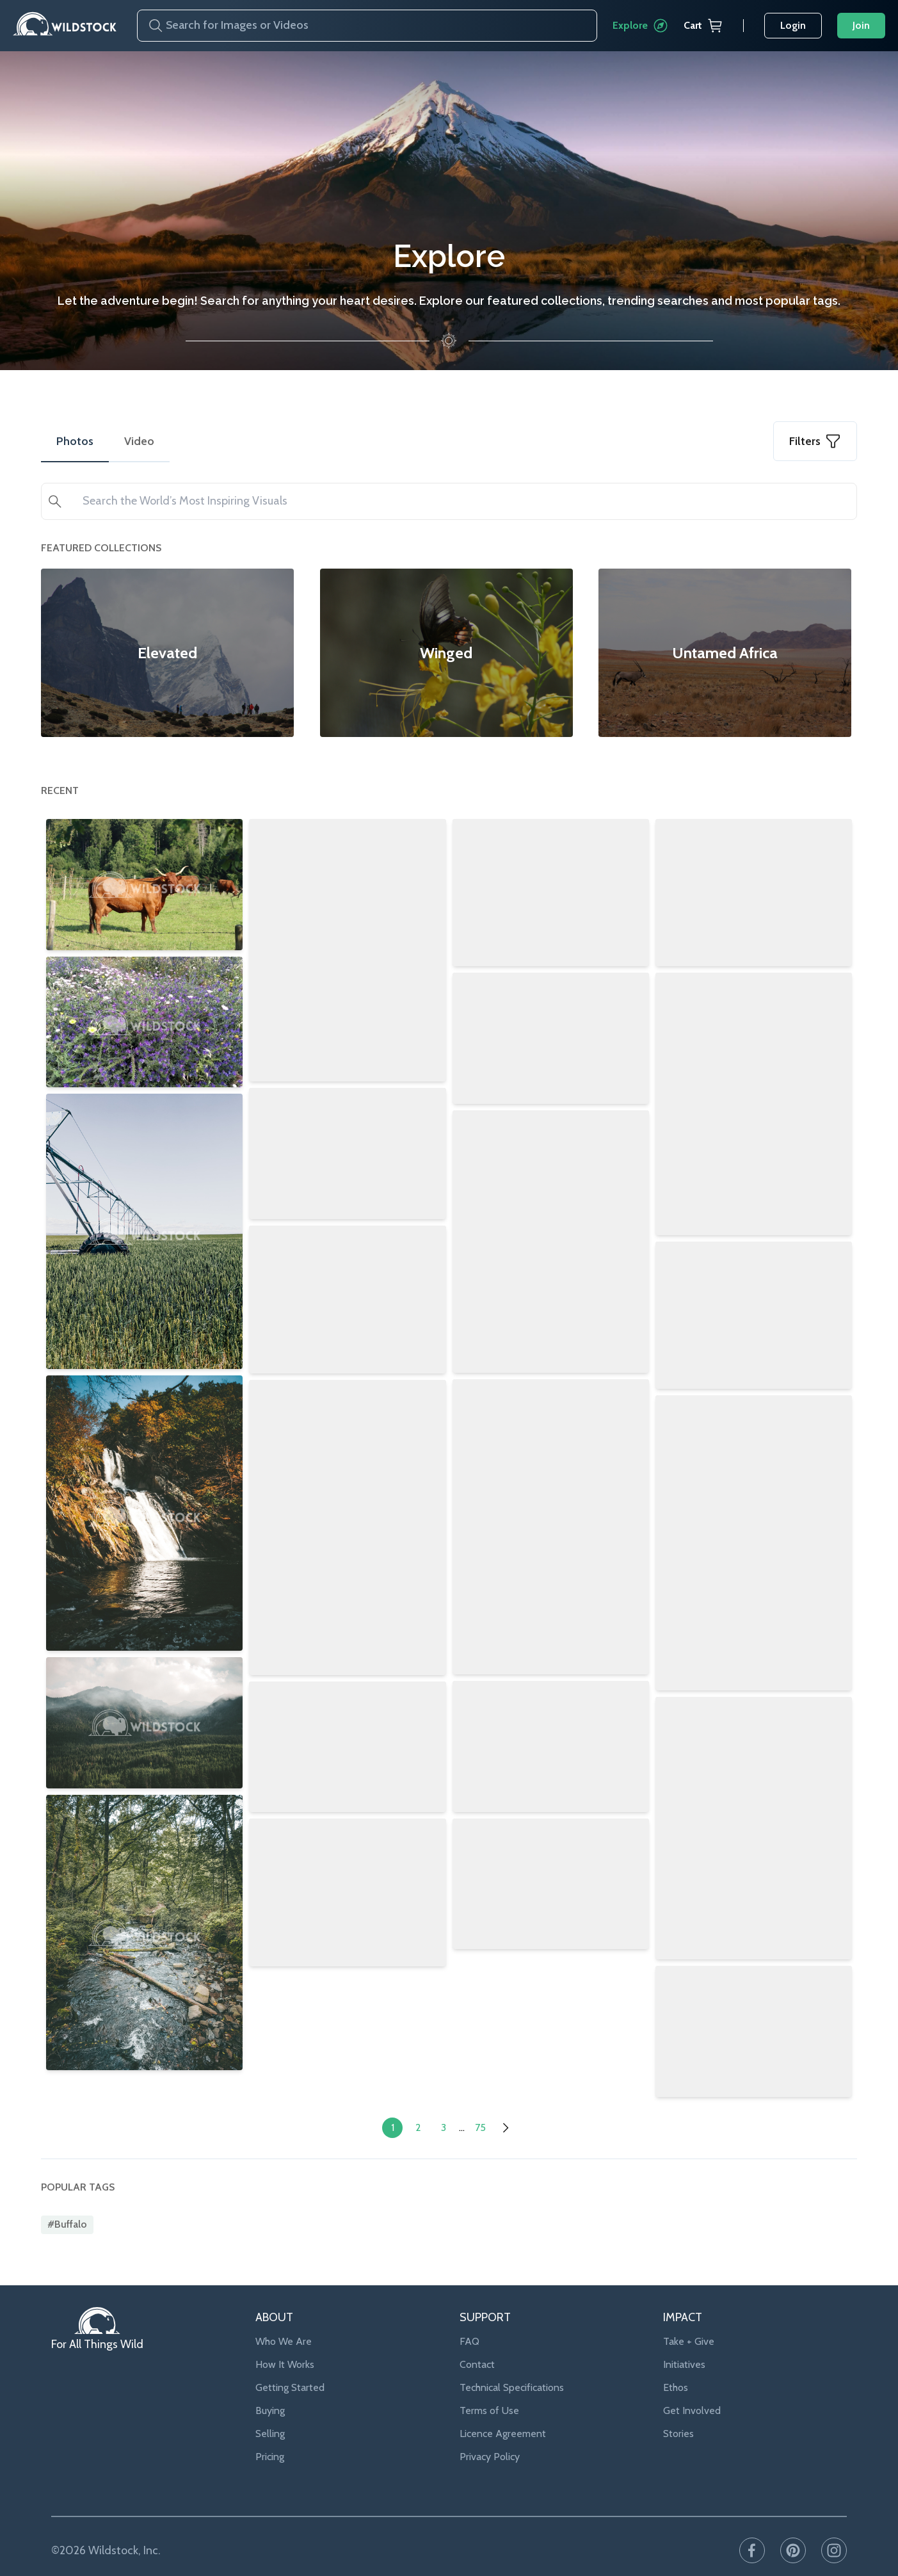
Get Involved (692, 2384)
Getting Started (290, 2360)
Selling (270, 2407)
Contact (477, 2337)
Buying (270, 2384)
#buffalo (67, 2198)
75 (480, 2100)
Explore (640, 25)
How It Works (284, 2337)
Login (793, 25)
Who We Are (283, 2314)
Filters (815, 441)
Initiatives (684, 2337)
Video (139, 441)
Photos (74, 441)
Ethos (675, 2360)
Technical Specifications (512, 2360)
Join (861, 25)
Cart (703, 25)
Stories (678, 2407)
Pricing (269, 2430)
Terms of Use (489, 2384)
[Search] (150, 25)
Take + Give (688, 2314)
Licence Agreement (503, 2407)
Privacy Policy (490, 2430)
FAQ (469, 2314)
